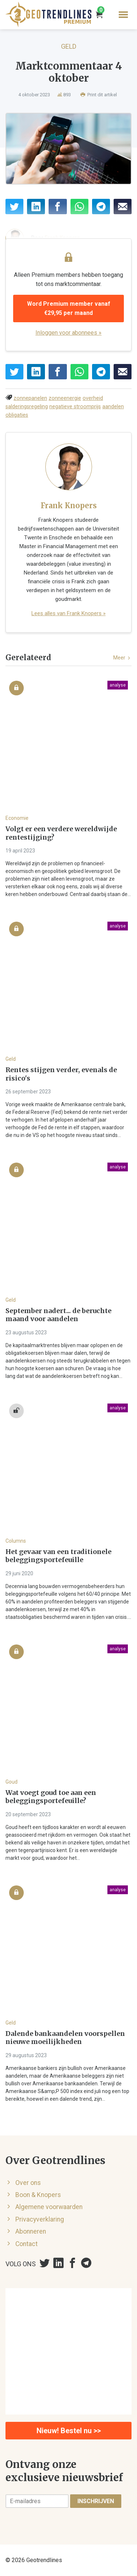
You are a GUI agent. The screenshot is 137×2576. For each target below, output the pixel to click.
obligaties (16, 415)
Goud (11, 1782)
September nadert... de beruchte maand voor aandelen (58, 1315)
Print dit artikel (98, 94)
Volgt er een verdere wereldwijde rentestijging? (61, 833)
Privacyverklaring (39, 2219)
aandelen (113, 407)
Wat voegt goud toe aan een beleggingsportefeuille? (50, 1797)
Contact (26, 2244)
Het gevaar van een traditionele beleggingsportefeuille (58, 1556)
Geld (68, 46)
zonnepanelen (30, 398)
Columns (15, 1541)
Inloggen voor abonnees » (68, 332)
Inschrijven (95, 2501)
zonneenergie (65, 398)
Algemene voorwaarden (49, 2207)
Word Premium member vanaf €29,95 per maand (68, 308)
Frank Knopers (69, 505)
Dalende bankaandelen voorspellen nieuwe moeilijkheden (65, 2038)
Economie (16, 818)
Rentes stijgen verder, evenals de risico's (61, 1074)
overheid (93, 398)
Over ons (28, 2182)
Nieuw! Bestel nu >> (69, 2430)
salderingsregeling (26, 407)
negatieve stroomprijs (75, 407)
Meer (122, 658)
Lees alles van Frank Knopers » (68, 613)
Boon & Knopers (38, 2194)
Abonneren (30, 2231)
